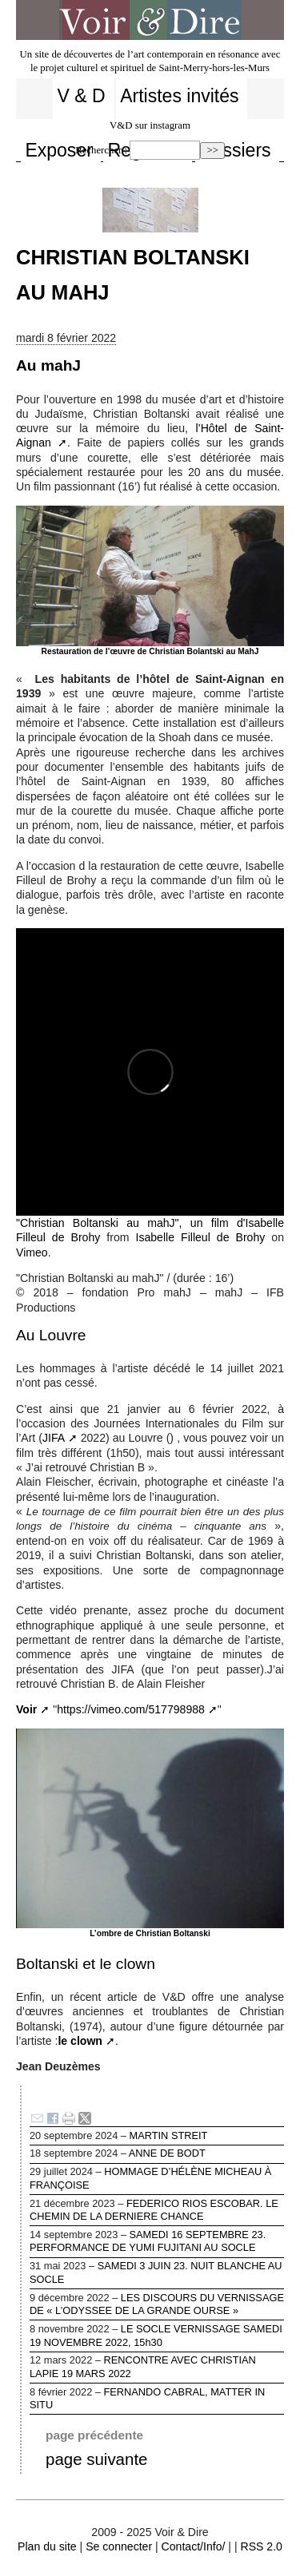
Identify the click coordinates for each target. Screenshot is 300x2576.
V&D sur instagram (150, 125)
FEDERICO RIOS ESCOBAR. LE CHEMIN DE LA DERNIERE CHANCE (157, 2212)
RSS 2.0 (261, 2546)
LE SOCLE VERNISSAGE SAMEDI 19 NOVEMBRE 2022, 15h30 (157, 2337)
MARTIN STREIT (157, 2137)
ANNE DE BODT (157, 2155)
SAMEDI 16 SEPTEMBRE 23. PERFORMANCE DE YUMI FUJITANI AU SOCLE (157, 2243)
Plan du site (47, 2546)
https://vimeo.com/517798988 (131, 1709)
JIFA (53, 1437)
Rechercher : (101, 150)
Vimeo (32, 1252)
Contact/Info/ (194, 2546)
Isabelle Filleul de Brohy (200, 1237)
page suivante (96, 2459)
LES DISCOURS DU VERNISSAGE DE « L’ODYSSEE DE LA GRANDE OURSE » (157, 2306)
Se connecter (119, 2546)
